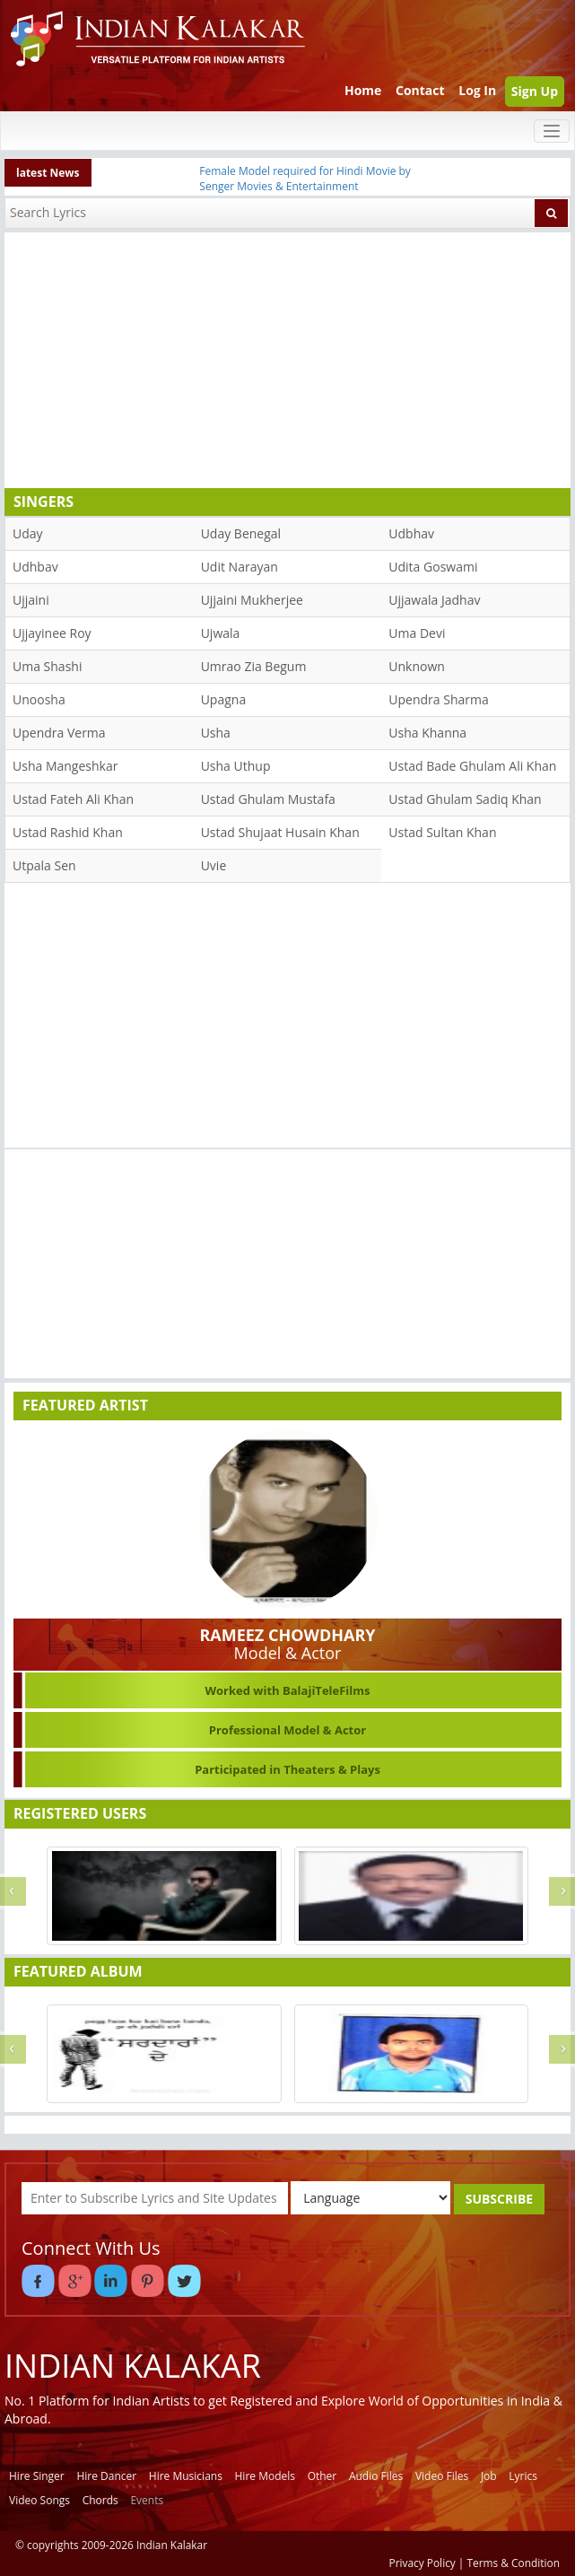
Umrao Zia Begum (254, 666)
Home (362, 90)
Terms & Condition (514, 2562)
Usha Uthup (236, 765)
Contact (420, 90)
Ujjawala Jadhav (434, 599)
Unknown (416, 666)
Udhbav (35, 566)
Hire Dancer (106, 2476)
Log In (477, 90)
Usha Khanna (427, 732)
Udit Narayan (239, 566)
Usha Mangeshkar (65, 765)
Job (489, 2476)
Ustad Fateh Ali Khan (73, 799)
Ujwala (220, 633)
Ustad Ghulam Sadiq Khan (464, 799)
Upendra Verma (59, 732)
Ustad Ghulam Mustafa (268, 799)
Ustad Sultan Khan (442, 832)
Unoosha (39, 699)
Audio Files (376, 2476)
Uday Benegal (241, 533)
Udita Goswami (432, 566)
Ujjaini (31, 599)
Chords (100, 2500)
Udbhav (411, 533)
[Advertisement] (283, 358)
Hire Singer (37, 2476)
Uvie (214, 865)
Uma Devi (416, 633)
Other (322, 2476)
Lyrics (523, 2476)
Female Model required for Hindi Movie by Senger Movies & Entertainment (305, 178)
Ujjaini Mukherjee (252, 599)
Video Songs (39, 2500)
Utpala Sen (44, 865)
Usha (216, 732)
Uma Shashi (47, 666)
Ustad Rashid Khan (68, 832)
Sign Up (534, 91)
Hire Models (265, 2476)
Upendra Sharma (438, 699)
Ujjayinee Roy (52, 633)
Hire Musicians (185, 2476)
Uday (28, 533)
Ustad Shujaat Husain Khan (280, 832)
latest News (48, 172)
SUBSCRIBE (499, 2198)
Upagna (224, 699)
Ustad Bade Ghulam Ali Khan (472, 765)
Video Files (441, 2476)
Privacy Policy (422, 2562)
